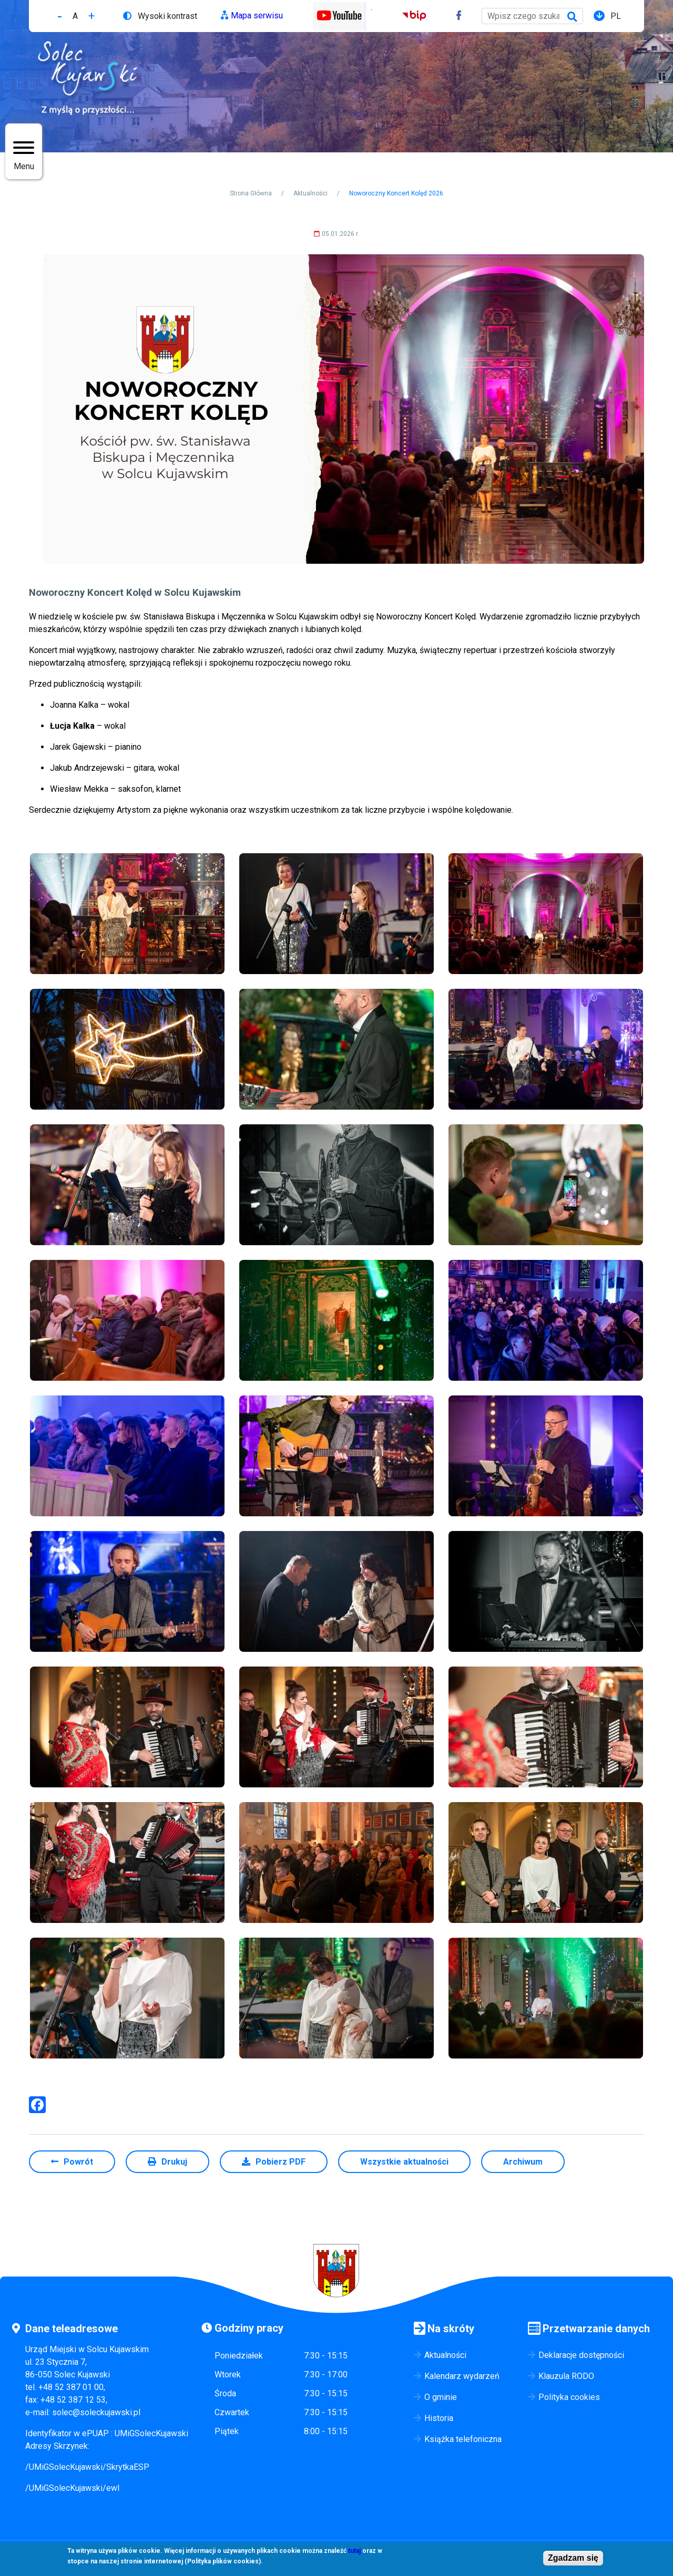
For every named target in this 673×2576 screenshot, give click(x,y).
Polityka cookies (569, 2397)
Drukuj (174, 2162)
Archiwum (523, 2162)
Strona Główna (251, 193)
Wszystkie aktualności (404, 2162)
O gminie (440, 2397)
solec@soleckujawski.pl (96, 2412)
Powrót (78, 2162)
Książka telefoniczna (463, 2439)
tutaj (354, 2552)
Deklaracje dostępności (581, 2355)
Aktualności (310, 193)
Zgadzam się (573, 2559)
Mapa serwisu (257, 15)
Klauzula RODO (566, 2376)
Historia (438, 2418)
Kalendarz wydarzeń (461, 2376)
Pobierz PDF (280, 2162)
